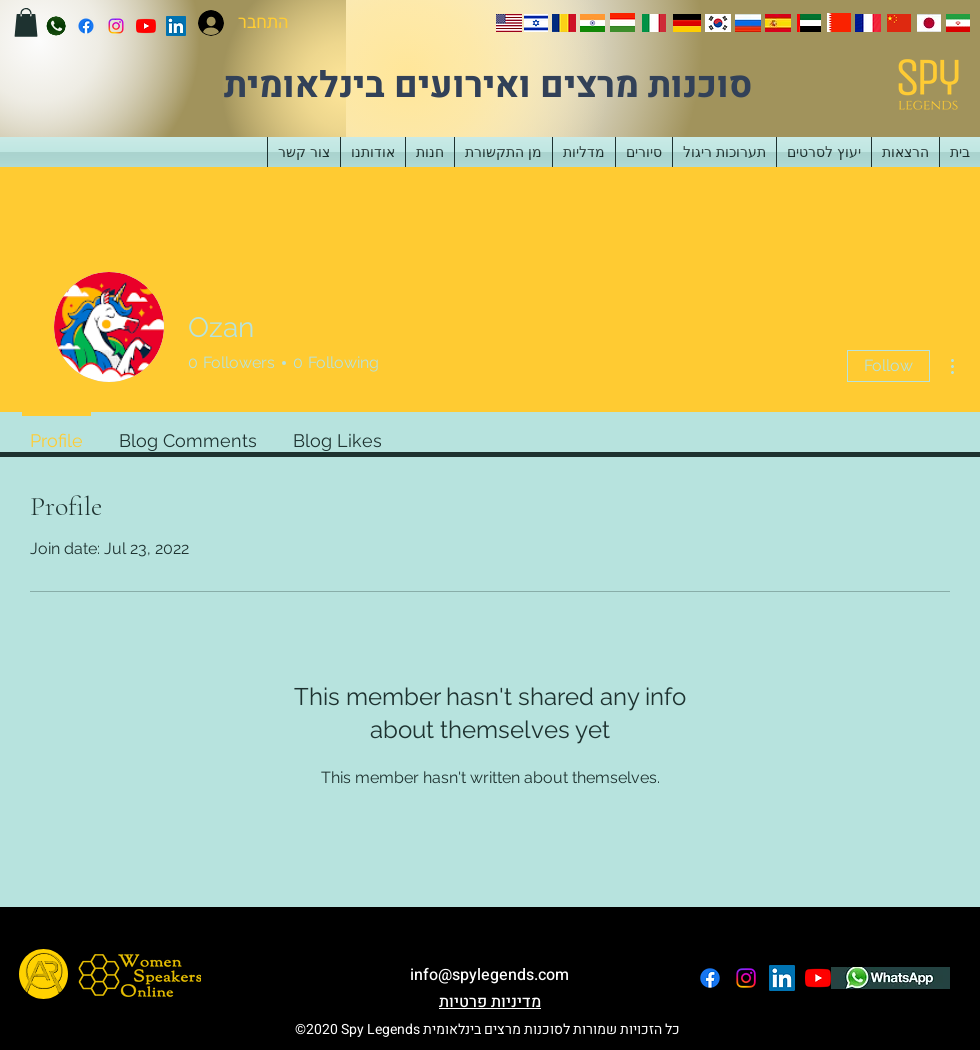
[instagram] (116, 26)
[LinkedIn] (176, 26)
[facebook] (86, 26)
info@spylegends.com (489, 975)
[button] (26, 22)
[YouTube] (146, 26)
